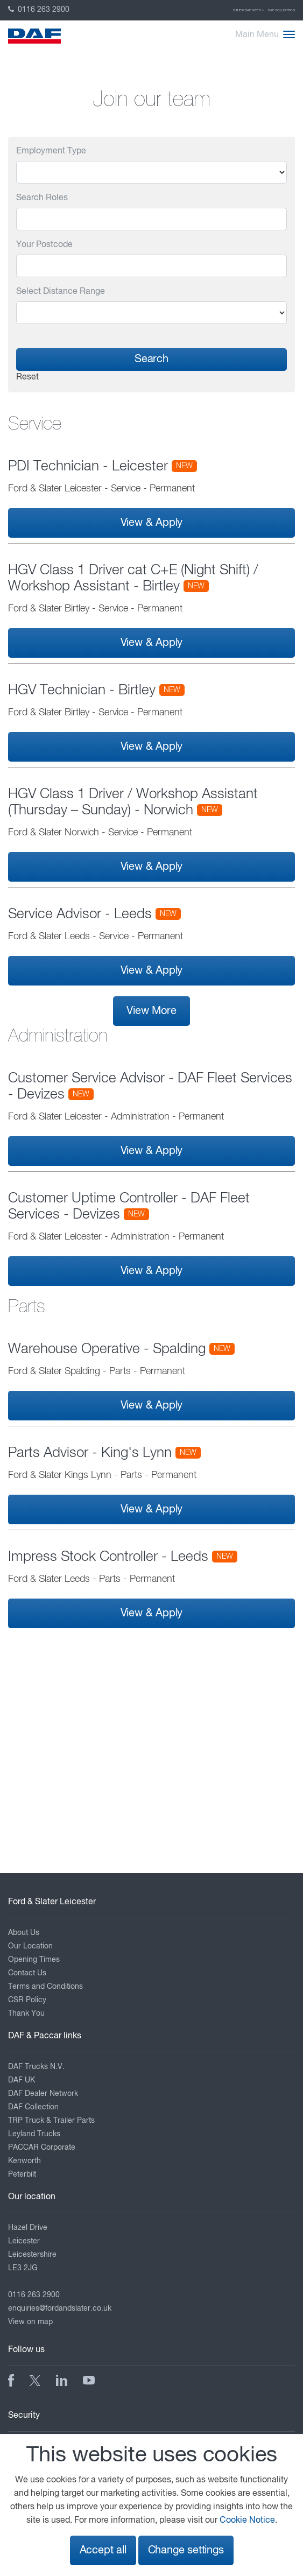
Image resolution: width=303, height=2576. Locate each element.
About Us (23, 1933)
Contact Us (27, 1973)
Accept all (103, 2550)
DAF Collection (281, 10)
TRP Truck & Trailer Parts (51, 2120)
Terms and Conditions (45, 1986)
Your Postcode (44, 245)
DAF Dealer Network (43, 2094)
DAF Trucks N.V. (36, 2067)
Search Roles (42, 198)
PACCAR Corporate (41, 2147)
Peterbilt (22, 2174)
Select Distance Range (60, 291)
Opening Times (34, 1959)
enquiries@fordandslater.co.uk (59, 2308)
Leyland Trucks (34, 2134)
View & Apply (152, 523)
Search (151, 359)
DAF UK (21, 2080)
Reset (27, 377)
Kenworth (24, 2161)
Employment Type (51, 151)
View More (151, 1011)
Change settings (186, 2550)
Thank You (26, 2013)
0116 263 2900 (38, 9)
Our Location (30, 1946)
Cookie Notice (247, 2520)
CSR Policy (27, 2000)
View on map (30, 2322)
